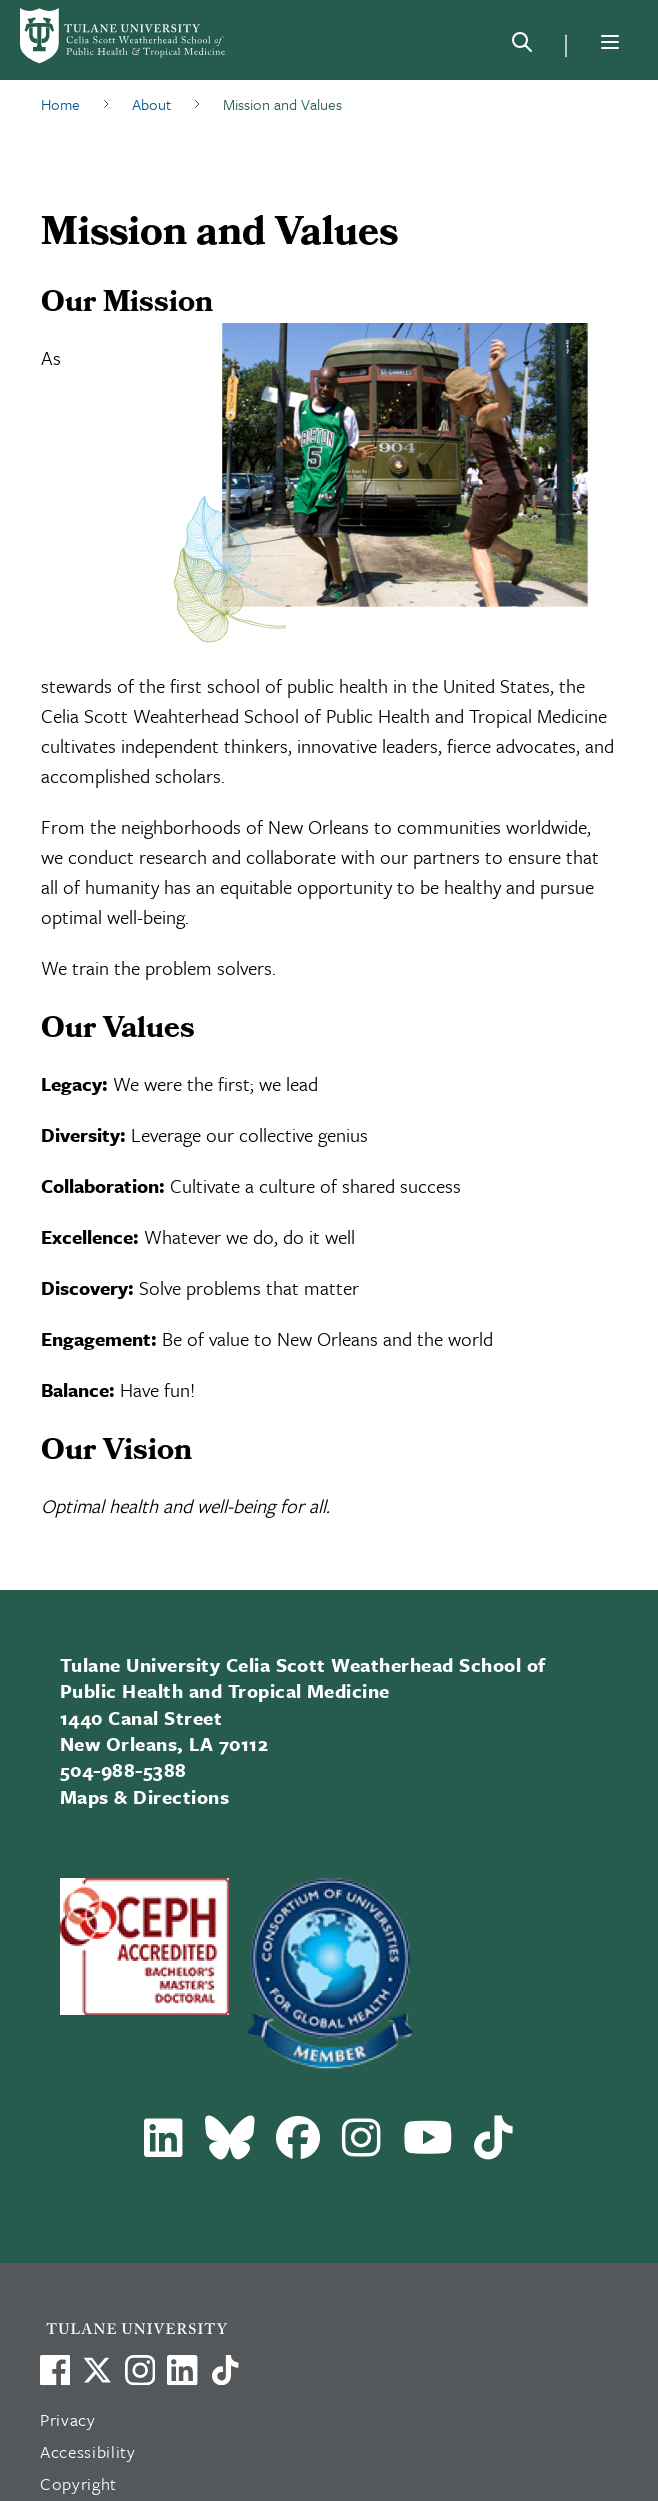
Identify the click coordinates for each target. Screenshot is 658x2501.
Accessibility (88, 2451)
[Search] (522, 46)
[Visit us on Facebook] (55, 2370)
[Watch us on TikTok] (225, 2370)
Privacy (68, 2419)
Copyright (78, 2483)
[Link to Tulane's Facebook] (140, 2370)
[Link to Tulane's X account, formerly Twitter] (97, 2370)
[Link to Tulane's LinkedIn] (182, 2370)
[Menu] (610, 42)
